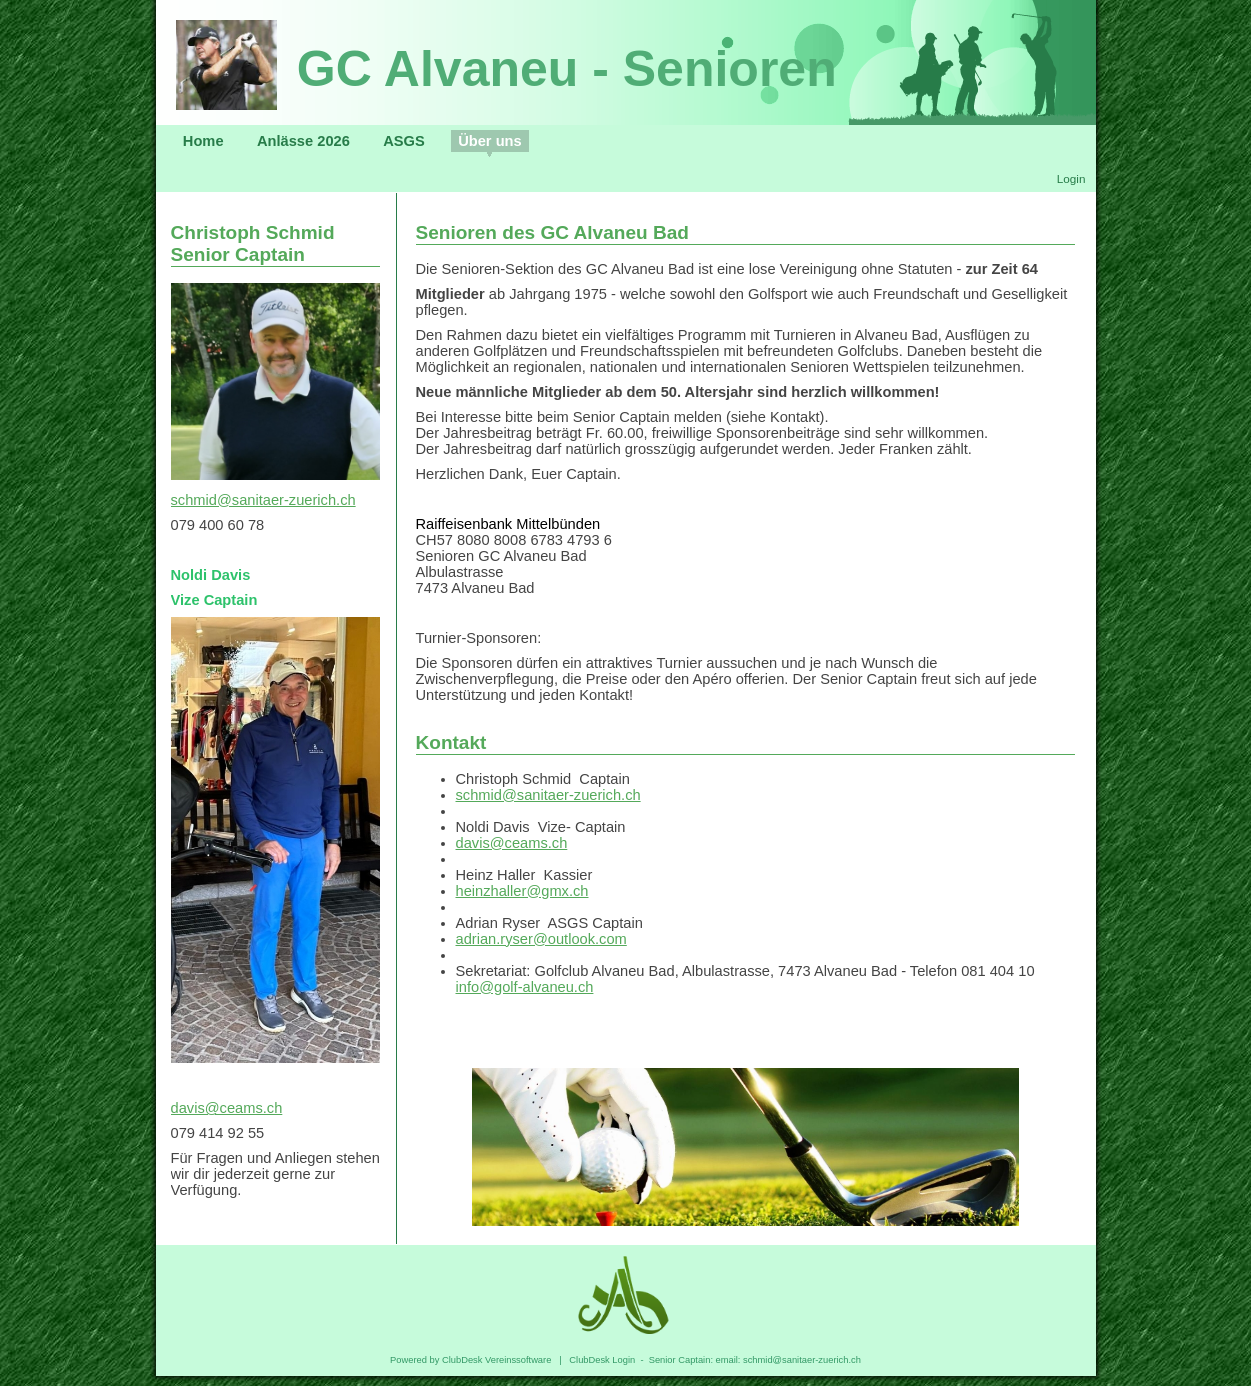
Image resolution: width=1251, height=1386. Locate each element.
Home (203, 141)
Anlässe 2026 (303, 141)
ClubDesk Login (602, 1360)
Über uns (490, 141)
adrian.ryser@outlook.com (541, 939)
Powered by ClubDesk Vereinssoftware (470, 1360)
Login (1071, 178)
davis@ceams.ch (227, 1108)
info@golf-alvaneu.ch (525, 987)
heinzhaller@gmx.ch (522, 891)
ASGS (404, 141)
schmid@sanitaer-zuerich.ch (263, 500)
